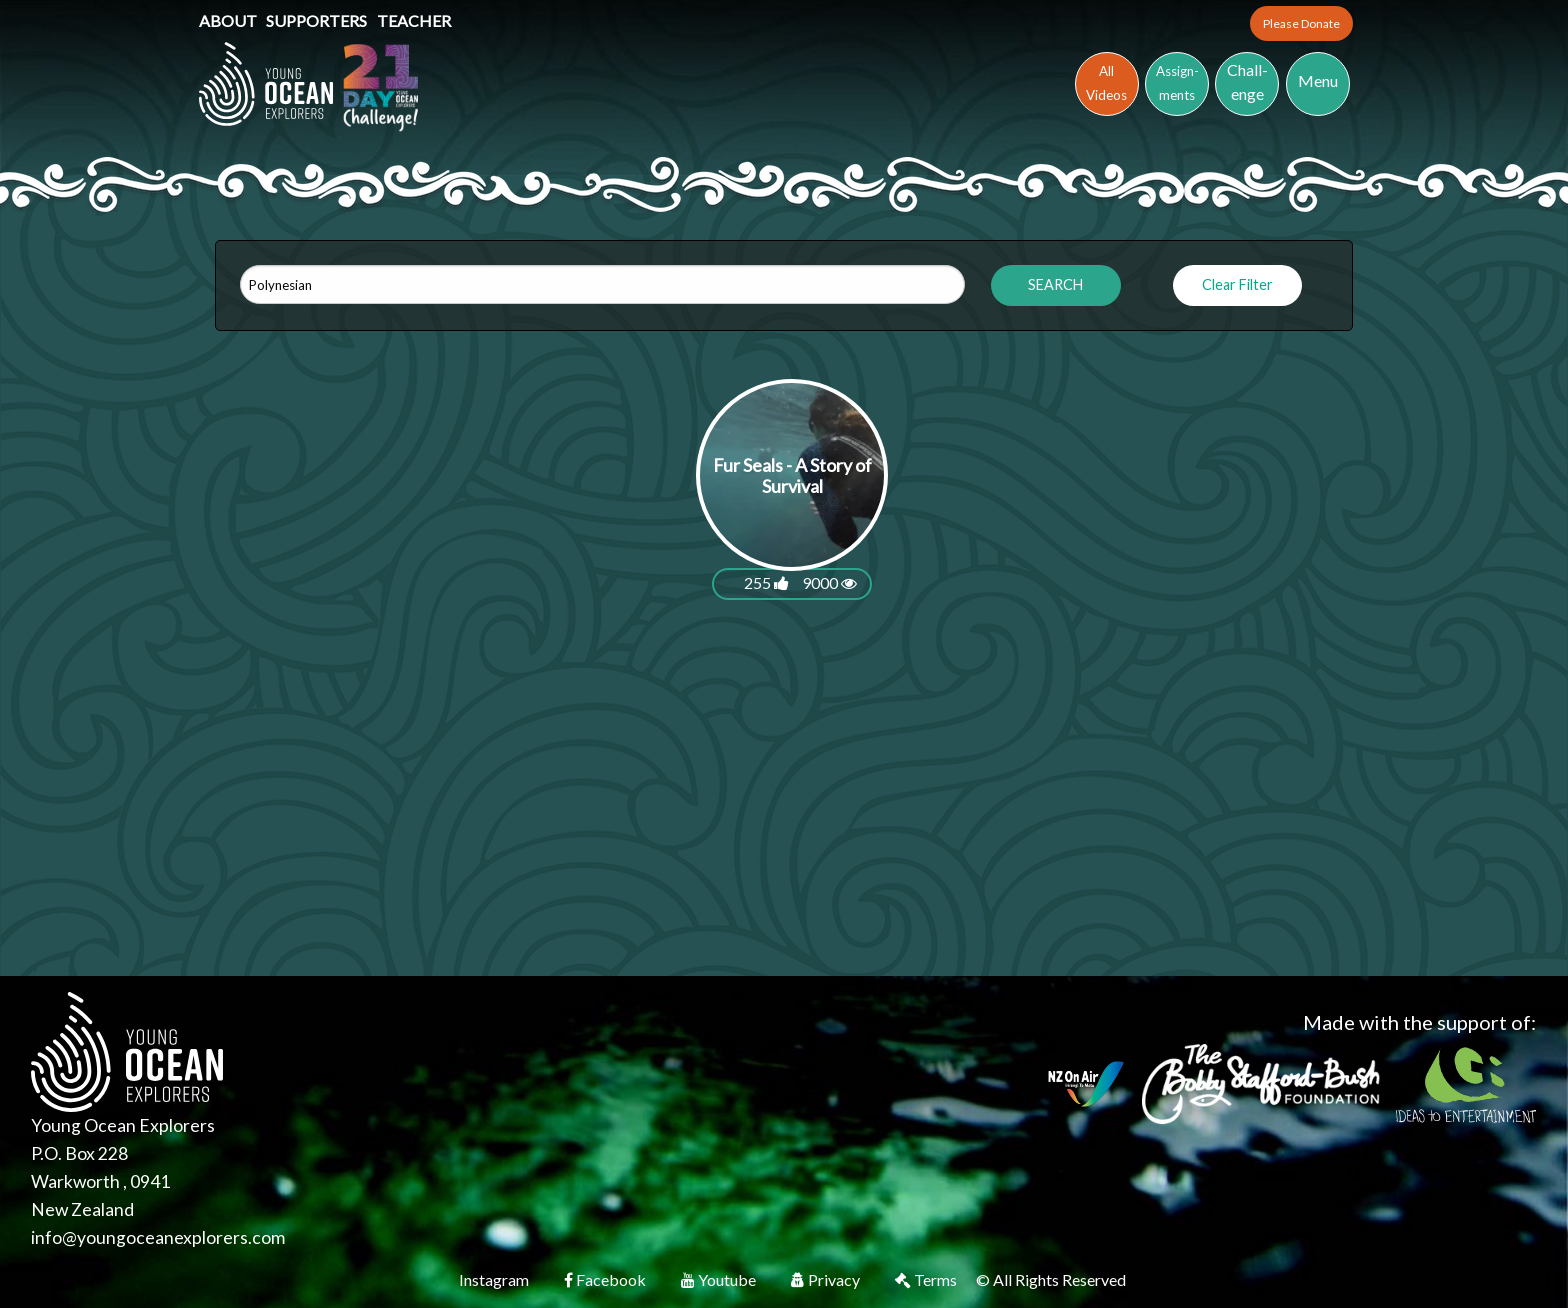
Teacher (414, 20)
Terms (927, 1279)
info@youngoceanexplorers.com (158, 1237)
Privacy (827, 1279)
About (229, 20)
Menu (1318, 80)
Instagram (495, 1279)
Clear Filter (1237, 284)
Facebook (606, 1279)
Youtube (720, 1279)
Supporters (318, 20)
